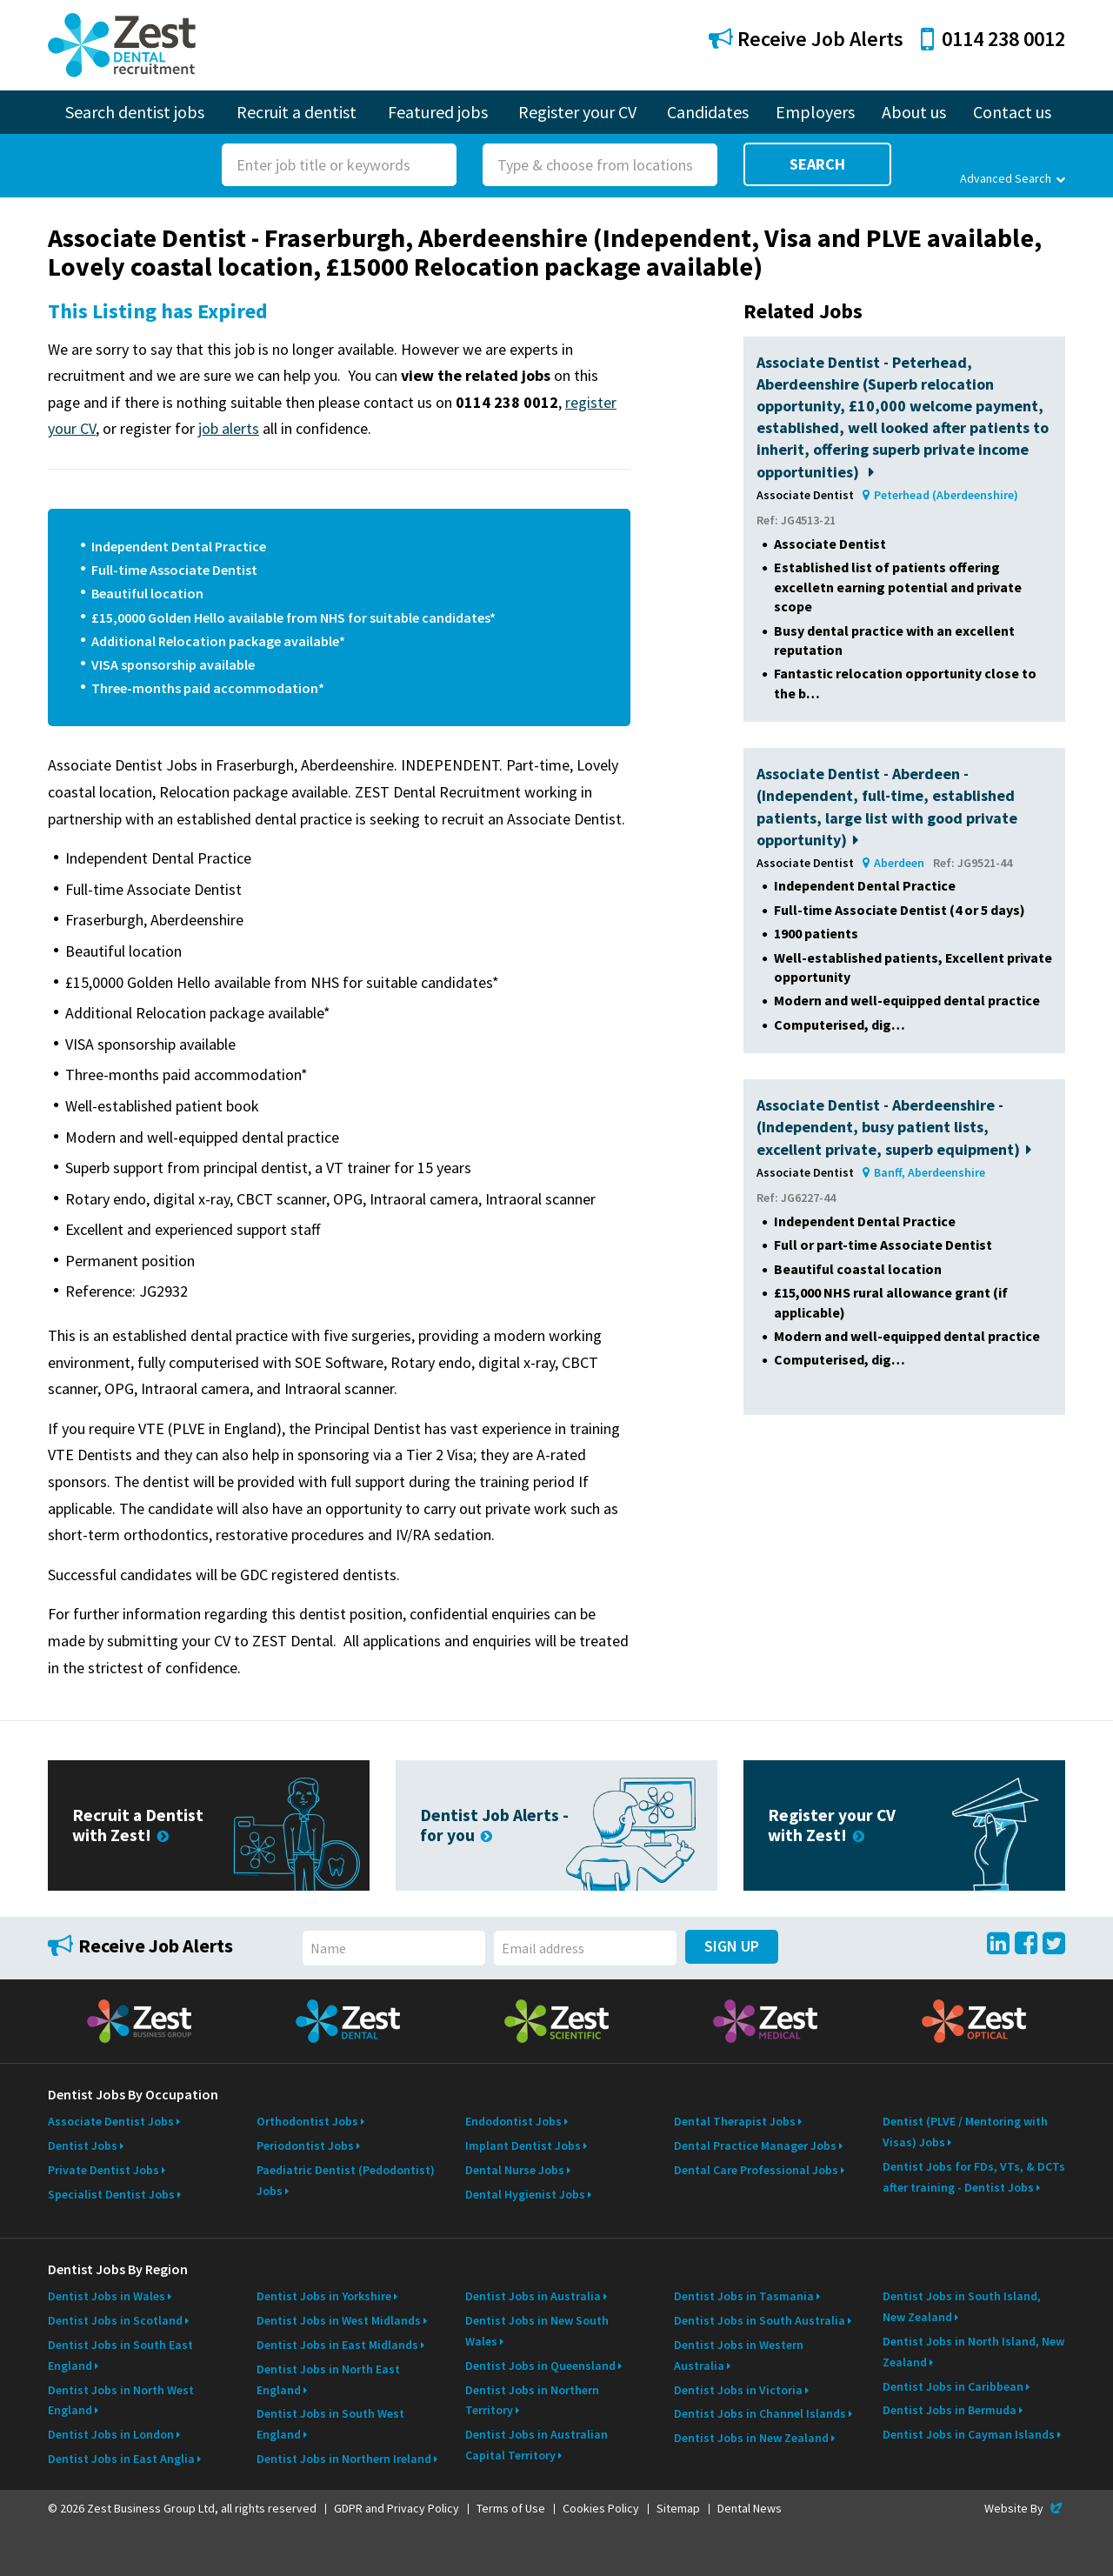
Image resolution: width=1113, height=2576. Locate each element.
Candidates (708, 112)
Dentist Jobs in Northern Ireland (344, 2458)
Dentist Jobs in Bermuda (949, 2410)
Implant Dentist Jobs (523, 2145)
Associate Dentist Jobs (111, 2121)
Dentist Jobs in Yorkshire (324, 2296)
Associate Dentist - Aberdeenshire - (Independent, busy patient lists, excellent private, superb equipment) (893, 1126)
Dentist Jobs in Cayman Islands (969, 2434)
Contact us (1012, 112)
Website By (1024, 2508)
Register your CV (577, 112)
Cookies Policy (601, 2508)
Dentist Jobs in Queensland (540, 2365)
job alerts (228, 428)
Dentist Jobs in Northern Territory (532, 2400)
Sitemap (678, 2508)
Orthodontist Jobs (307, 2121)
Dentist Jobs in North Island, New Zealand (973, 2351)
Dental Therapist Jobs (735, 2121)
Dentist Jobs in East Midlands (337, 2344)
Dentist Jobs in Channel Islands (760, 2413)
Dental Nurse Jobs (514, 2170)
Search (817, 164)
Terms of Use (511, 2508)
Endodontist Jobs (513, 2121)
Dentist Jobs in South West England (330, 2424)
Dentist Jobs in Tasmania (744, 2296)
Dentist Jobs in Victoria (738, 2390)
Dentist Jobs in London (111, 2434)
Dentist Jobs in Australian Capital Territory (536, 2444)
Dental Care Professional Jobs (756, 2170)
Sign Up (731, 1946)
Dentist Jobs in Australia (533, 2296)
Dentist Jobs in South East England (120, 2355)
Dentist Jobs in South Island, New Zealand (962, 2306)
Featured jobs (438, 112)
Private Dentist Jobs (103, 2170)
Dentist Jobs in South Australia (759, 2320)
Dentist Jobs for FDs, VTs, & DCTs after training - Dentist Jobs (974, 2177)
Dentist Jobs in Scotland (115, 2320)
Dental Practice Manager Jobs (755, 2145)
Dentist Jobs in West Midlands (339, 2320)
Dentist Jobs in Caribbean (953, 2386)
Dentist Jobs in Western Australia (738, 2355)
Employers (815, 112)
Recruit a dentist (297, 112)
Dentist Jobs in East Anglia (121, 2458)
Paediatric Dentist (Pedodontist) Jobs (346, 2180)
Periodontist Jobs (305, 2145)
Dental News (749, 2508)
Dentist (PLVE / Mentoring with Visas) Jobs (965, 2131)
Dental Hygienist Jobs (525, 2194)
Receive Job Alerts (806, 38)
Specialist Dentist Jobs (111, 2194)
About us (914, 112)
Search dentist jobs (134, 112)
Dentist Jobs (82, 2145)
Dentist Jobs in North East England (328, 2379)
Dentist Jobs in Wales (106, 2296)
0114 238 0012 (993, 38)
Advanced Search (1012, 178)
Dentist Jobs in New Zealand (751, 2438)
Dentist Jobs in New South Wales (537, 2330)
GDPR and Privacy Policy (396, 2508)
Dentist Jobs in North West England (121, 2400)
